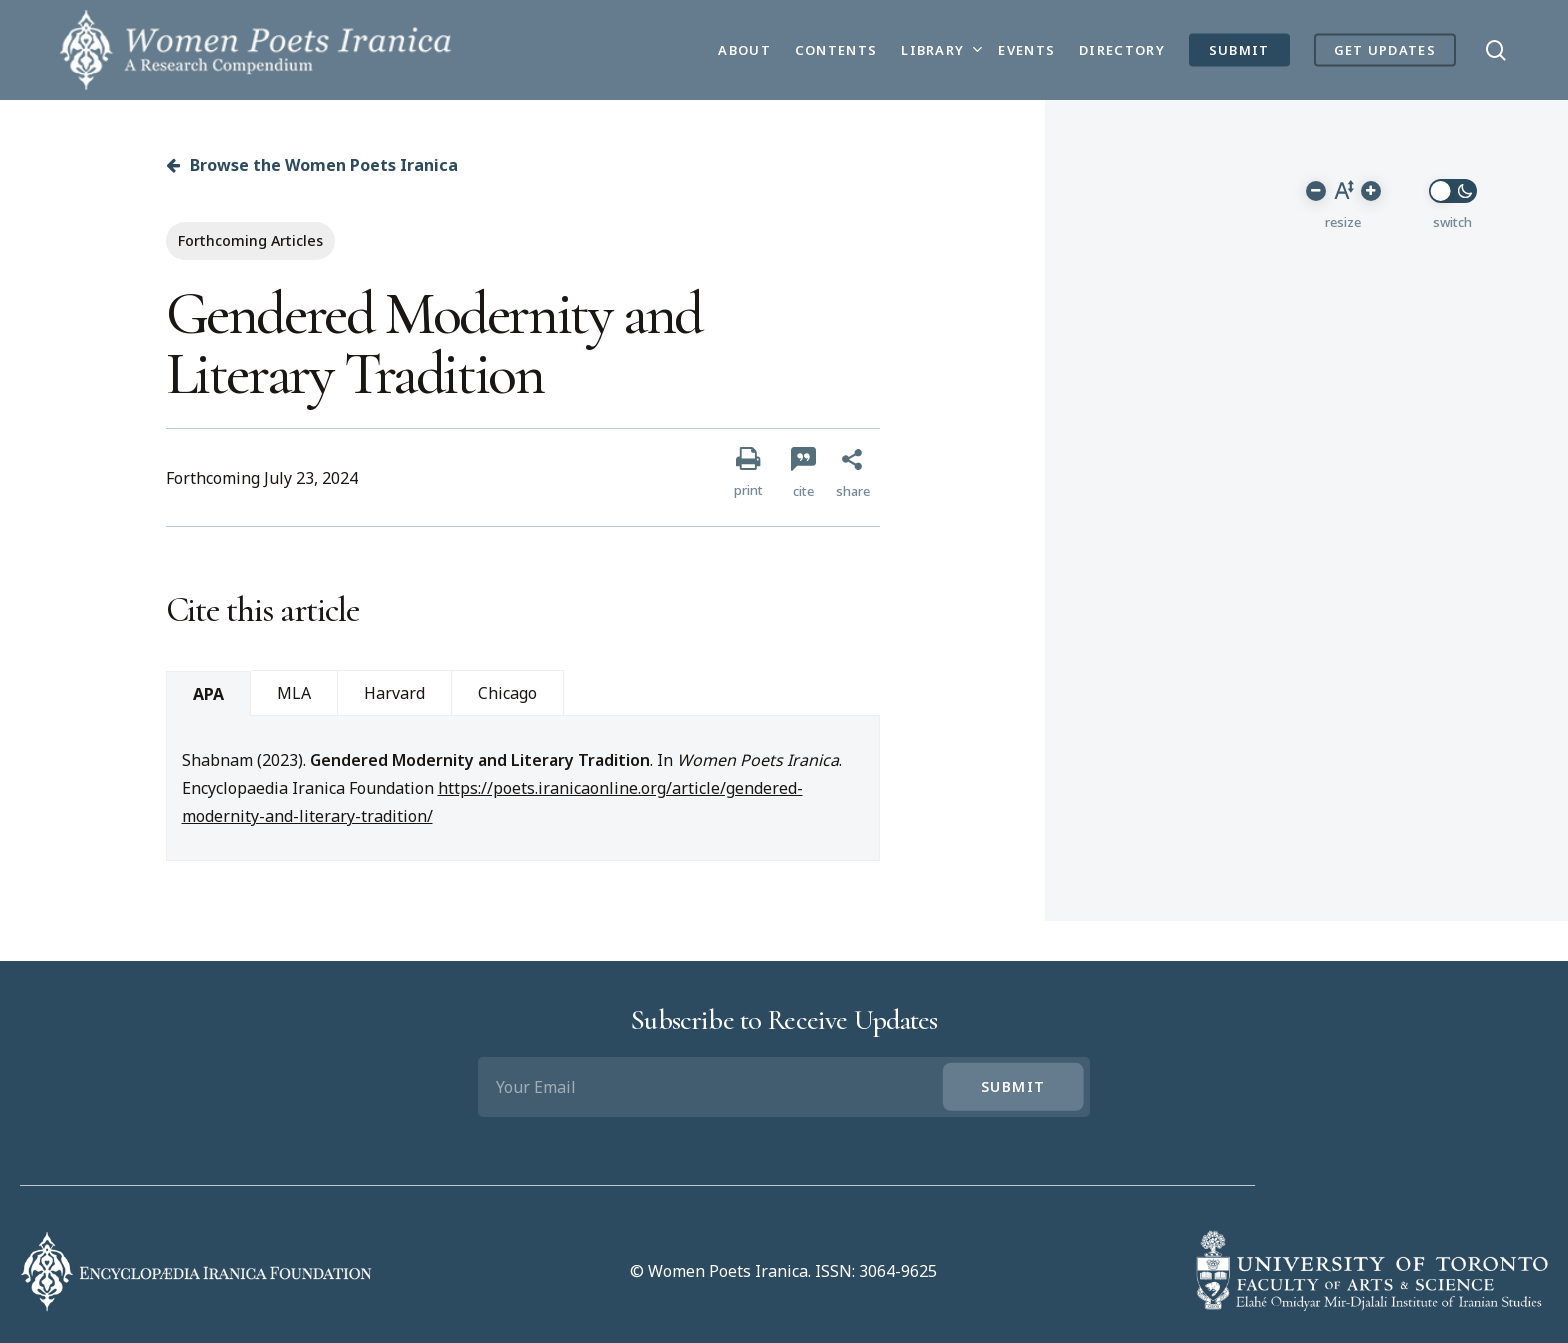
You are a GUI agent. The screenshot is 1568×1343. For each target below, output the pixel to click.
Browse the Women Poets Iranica (312, 165)
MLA (294, 693)
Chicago (507, 693)
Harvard (394, 693)
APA (208, 694)
